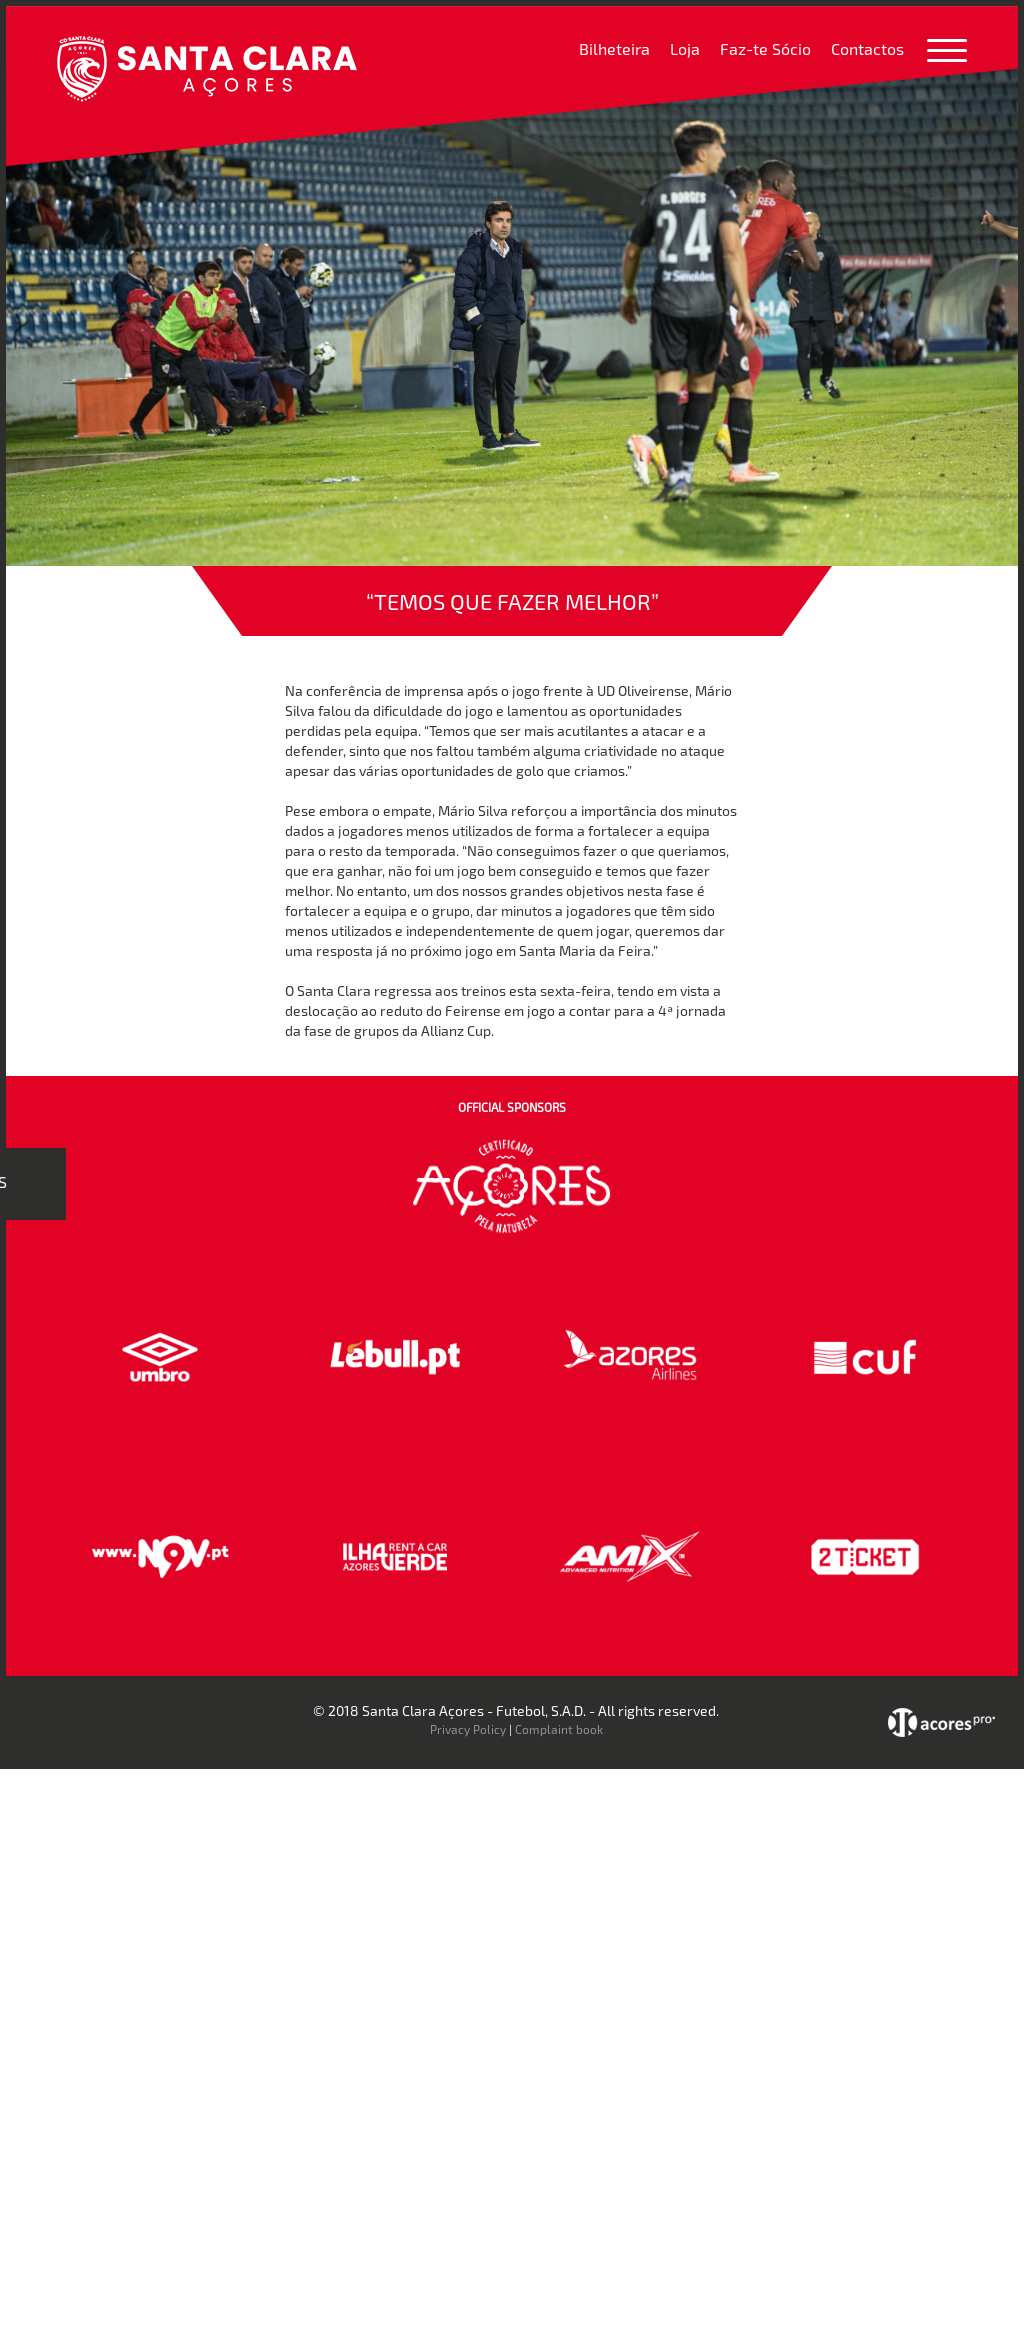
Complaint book (559, 1729)
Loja (685, 48)
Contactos (867, 48)
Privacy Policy (468, 1729)
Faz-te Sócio (765, 48)
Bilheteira (614, 48)
